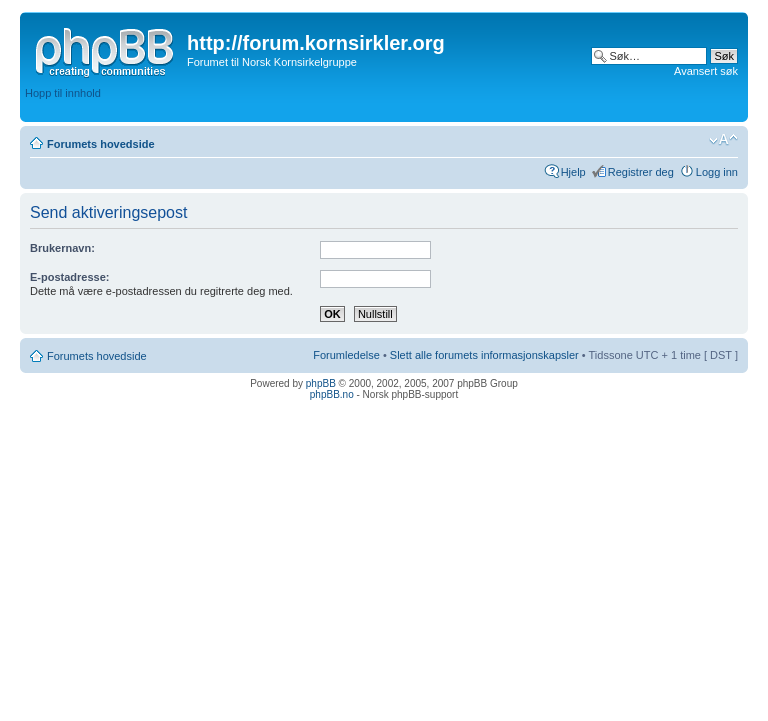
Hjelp (573, 172)
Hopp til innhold (63, 93)
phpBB (321, 383)
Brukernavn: (62, 248)
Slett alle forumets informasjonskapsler (484, 355)
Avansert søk (706, 71)
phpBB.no (332, 394)
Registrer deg (641, 172)
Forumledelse (346, 355)
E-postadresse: (69, 277)
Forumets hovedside (101, 144)
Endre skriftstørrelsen (723, 140)
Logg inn (717, 172)
